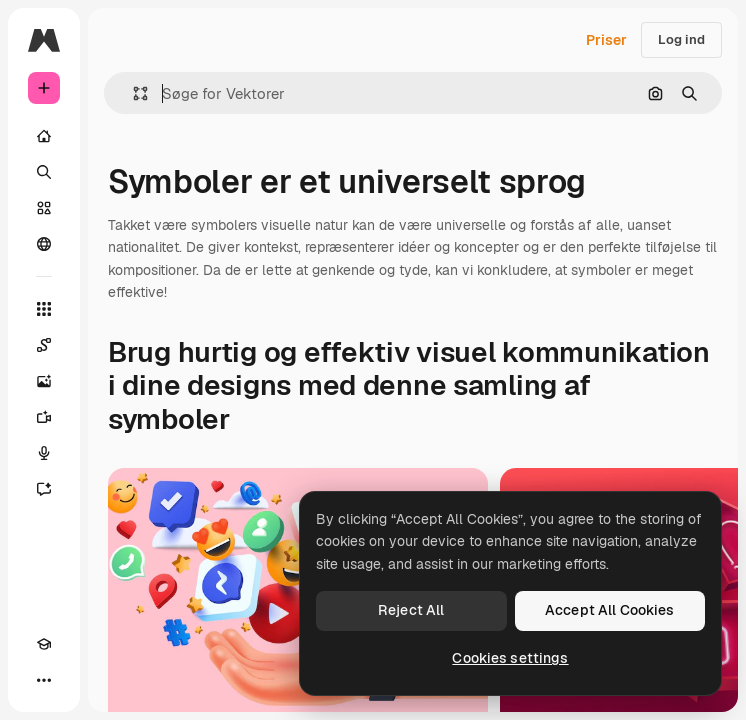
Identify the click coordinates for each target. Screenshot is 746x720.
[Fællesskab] (44, 244)
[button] (132, 93)
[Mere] (44, 680)
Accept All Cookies (610, 610)
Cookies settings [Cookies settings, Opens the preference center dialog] (510, 658)
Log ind (681, 39)
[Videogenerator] (44, 417)
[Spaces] (44, 345)
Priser (606, 40)
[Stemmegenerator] (44, 453)
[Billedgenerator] (44, 381)
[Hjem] (44, 136)
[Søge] (44, 172)
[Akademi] (44, 644)
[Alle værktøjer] (44, 309)
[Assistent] (44, 489)
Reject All (411, 610)
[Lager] (44, 208)
